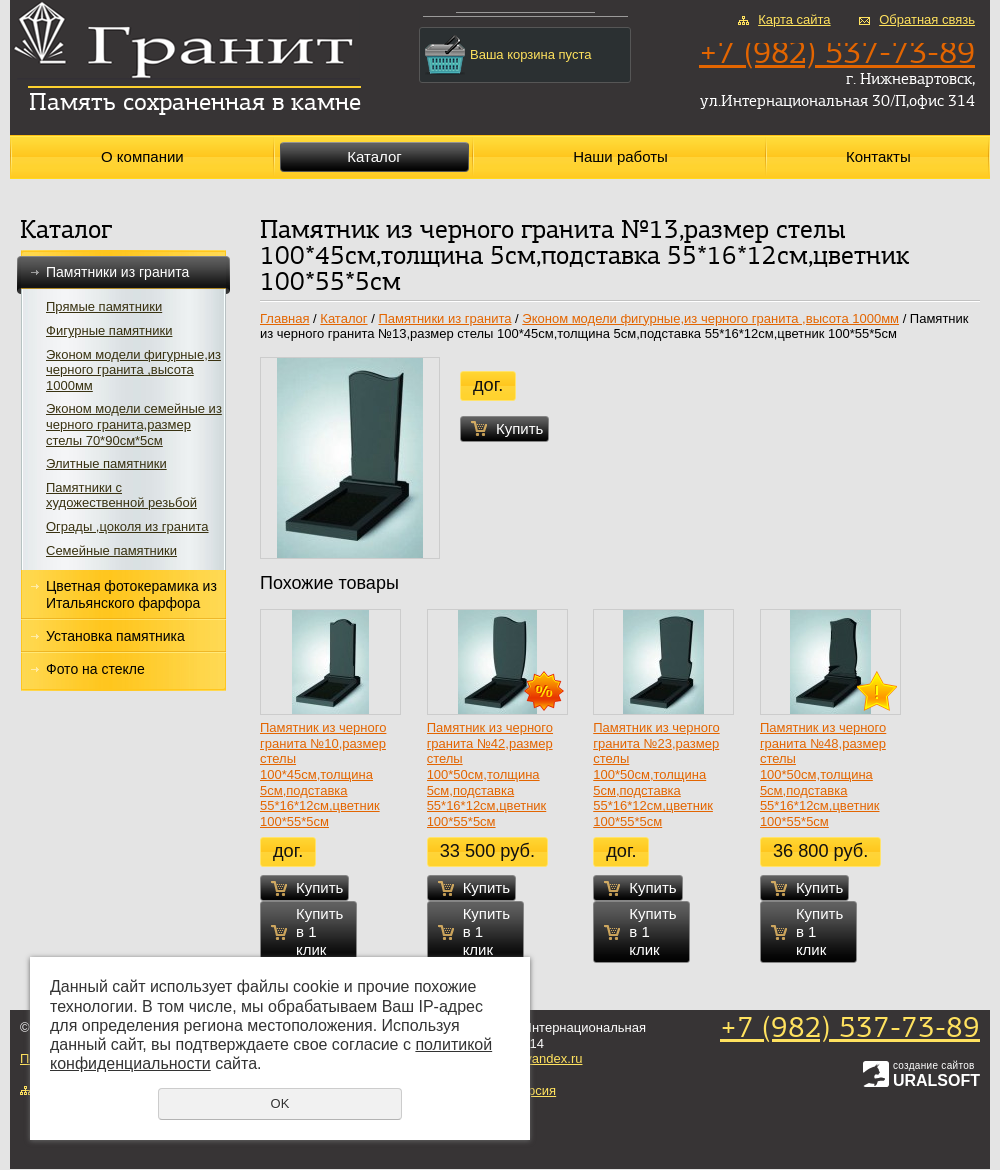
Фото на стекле (95, 669)
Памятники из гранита (123, 272)
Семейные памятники (111, 550)
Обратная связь (927, 19)
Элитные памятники (106, 463)
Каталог (374, 156)
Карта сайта (794, 19)
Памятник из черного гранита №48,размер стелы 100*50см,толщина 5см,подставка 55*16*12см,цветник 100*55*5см (823, 774)
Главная (284, 318)
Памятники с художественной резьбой (121, 495)
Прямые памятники (104, 306)
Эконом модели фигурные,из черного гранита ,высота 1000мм (133, 370)
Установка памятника (115, 636)
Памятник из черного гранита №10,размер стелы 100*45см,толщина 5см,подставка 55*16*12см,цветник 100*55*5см (323, 774)
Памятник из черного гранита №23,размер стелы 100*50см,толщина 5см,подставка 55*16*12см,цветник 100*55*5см (656, 774)
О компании (142, 156)
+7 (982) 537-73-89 (850, 1029)
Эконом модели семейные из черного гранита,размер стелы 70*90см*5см (134, 424)
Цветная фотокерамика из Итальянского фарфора (131, 594)
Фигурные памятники (109, 330)
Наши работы (620, 156)
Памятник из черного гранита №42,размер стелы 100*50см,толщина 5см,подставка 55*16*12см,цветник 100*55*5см (490, 774)
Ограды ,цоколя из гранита (127, 526)
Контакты (878, 156)
